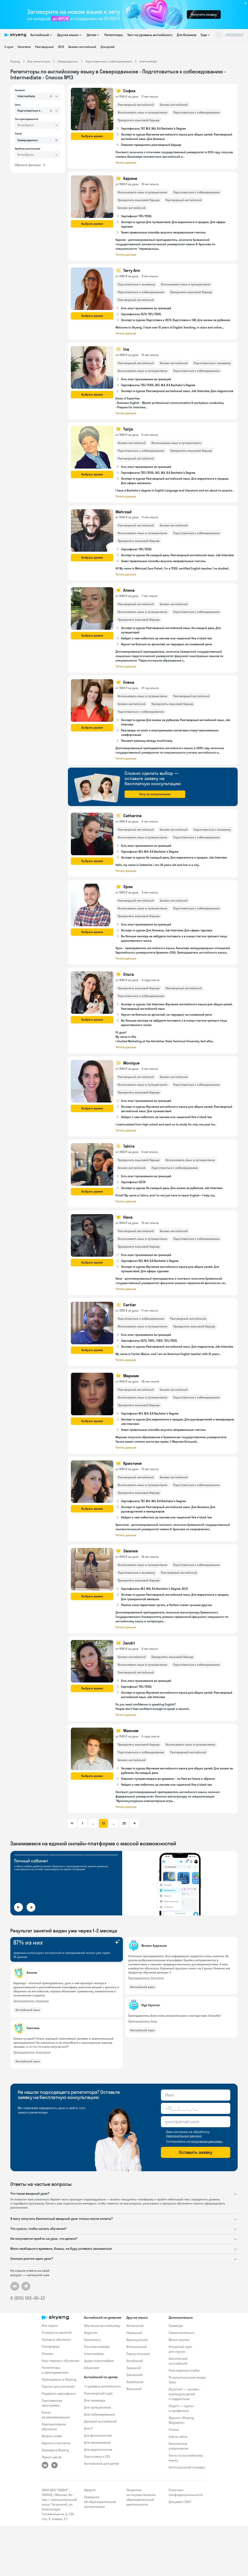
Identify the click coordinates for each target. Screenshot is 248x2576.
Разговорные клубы (184, 2370)
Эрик (128, 886)
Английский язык (28, 2010)
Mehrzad (124, 511)
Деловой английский (100, 2421)
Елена (128, 682)
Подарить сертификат (59, 2393)
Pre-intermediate (97, 2347)
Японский (134, 2389)
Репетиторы (113, 35)
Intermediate (26, 96)
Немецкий (134, 2333)
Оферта (89, 2490)
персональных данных (184, 2136)
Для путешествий (97, 2407)
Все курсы (50, 2325)
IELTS (61, 47)
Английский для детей (101, 2463)
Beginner (91, 2333)
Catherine (132, 815)
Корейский (135, 2382)
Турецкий (133, 2368)
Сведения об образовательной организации (100, 2502)
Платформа (50, 2346)
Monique (131, 1063)
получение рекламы (207, 2141)
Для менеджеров (97, 2442)
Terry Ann (131, 270)
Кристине (132, 1463)
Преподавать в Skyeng (59, 2379)
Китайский (134, 2361)
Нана (127, 1217)
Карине (130, 178)
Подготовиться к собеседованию (108, 61)
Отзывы (47, 2353)
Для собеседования (99, 2414)
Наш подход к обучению (60, 2360)
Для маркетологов (98, 2449)
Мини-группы (179, 2340)
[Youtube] (54, 2465)
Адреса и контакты (56, 2443)
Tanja (128, 429)
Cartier (129, 1304)
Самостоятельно (181, 2333)
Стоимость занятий (57, 2332)
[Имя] (195, 2095)
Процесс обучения (56, 2339)
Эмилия (130, 1551)
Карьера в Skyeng (55, 2450)
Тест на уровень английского (149, 35)
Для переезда (94, 2400)
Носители (24, 47)
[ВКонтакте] (45, 2465)
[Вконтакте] (14, 2286)
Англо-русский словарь (187, 2467)
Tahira (129, 1146)
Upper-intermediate (99, 2361)
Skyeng (15, 61)
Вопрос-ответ (52, 2436)
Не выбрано (25, 125)
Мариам (131, 1375)
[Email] (195, 2121)
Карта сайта (178, 2436)
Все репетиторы (38, 61)
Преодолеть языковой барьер (139, 120)
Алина (129, 590)
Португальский (138, 2354)
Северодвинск (68, 61)
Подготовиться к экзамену (136, 284)
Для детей (108, 47)
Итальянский (136, 2347)
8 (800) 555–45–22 (27, 2298)
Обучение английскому (102, 2326)
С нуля (8, 47)
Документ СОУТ (180, 2502)
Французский (137, 2340)
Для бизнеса (186, 35)
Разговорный (44, 47)
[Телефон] (195, 2108)
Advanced (91, 2368)
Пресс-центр (52, 2457)
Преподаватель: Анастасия (32, 2052)
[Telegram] (25, 2286)
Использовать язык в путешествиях (142, 112)
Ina (126, 349)
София (129, 90)
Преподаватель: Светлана (146, 1978)
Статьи (174, 2429)
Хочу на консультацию (154, 794)
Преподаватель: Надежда (31, 2001)
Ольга (128, 974)
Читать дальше (126, 162)
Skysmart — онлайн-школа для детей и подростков (184, 2394)
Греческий (134, 2375)
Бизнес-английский (82, 47)
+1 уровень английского (102, 2386)
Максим (130, 1730)
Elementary (92, 2340)
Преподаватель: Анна (142, 2021)
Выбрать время (92, 136)
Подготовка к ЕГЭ (97, 2456)
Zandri (129, 1643)
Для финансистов (97, 2435)
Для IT (88, 2428)
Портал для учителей (58, 2386)
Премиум (176, 2326)
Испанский (135, 2326)
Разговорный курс (98, 2393)
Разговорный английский (136, 104)
